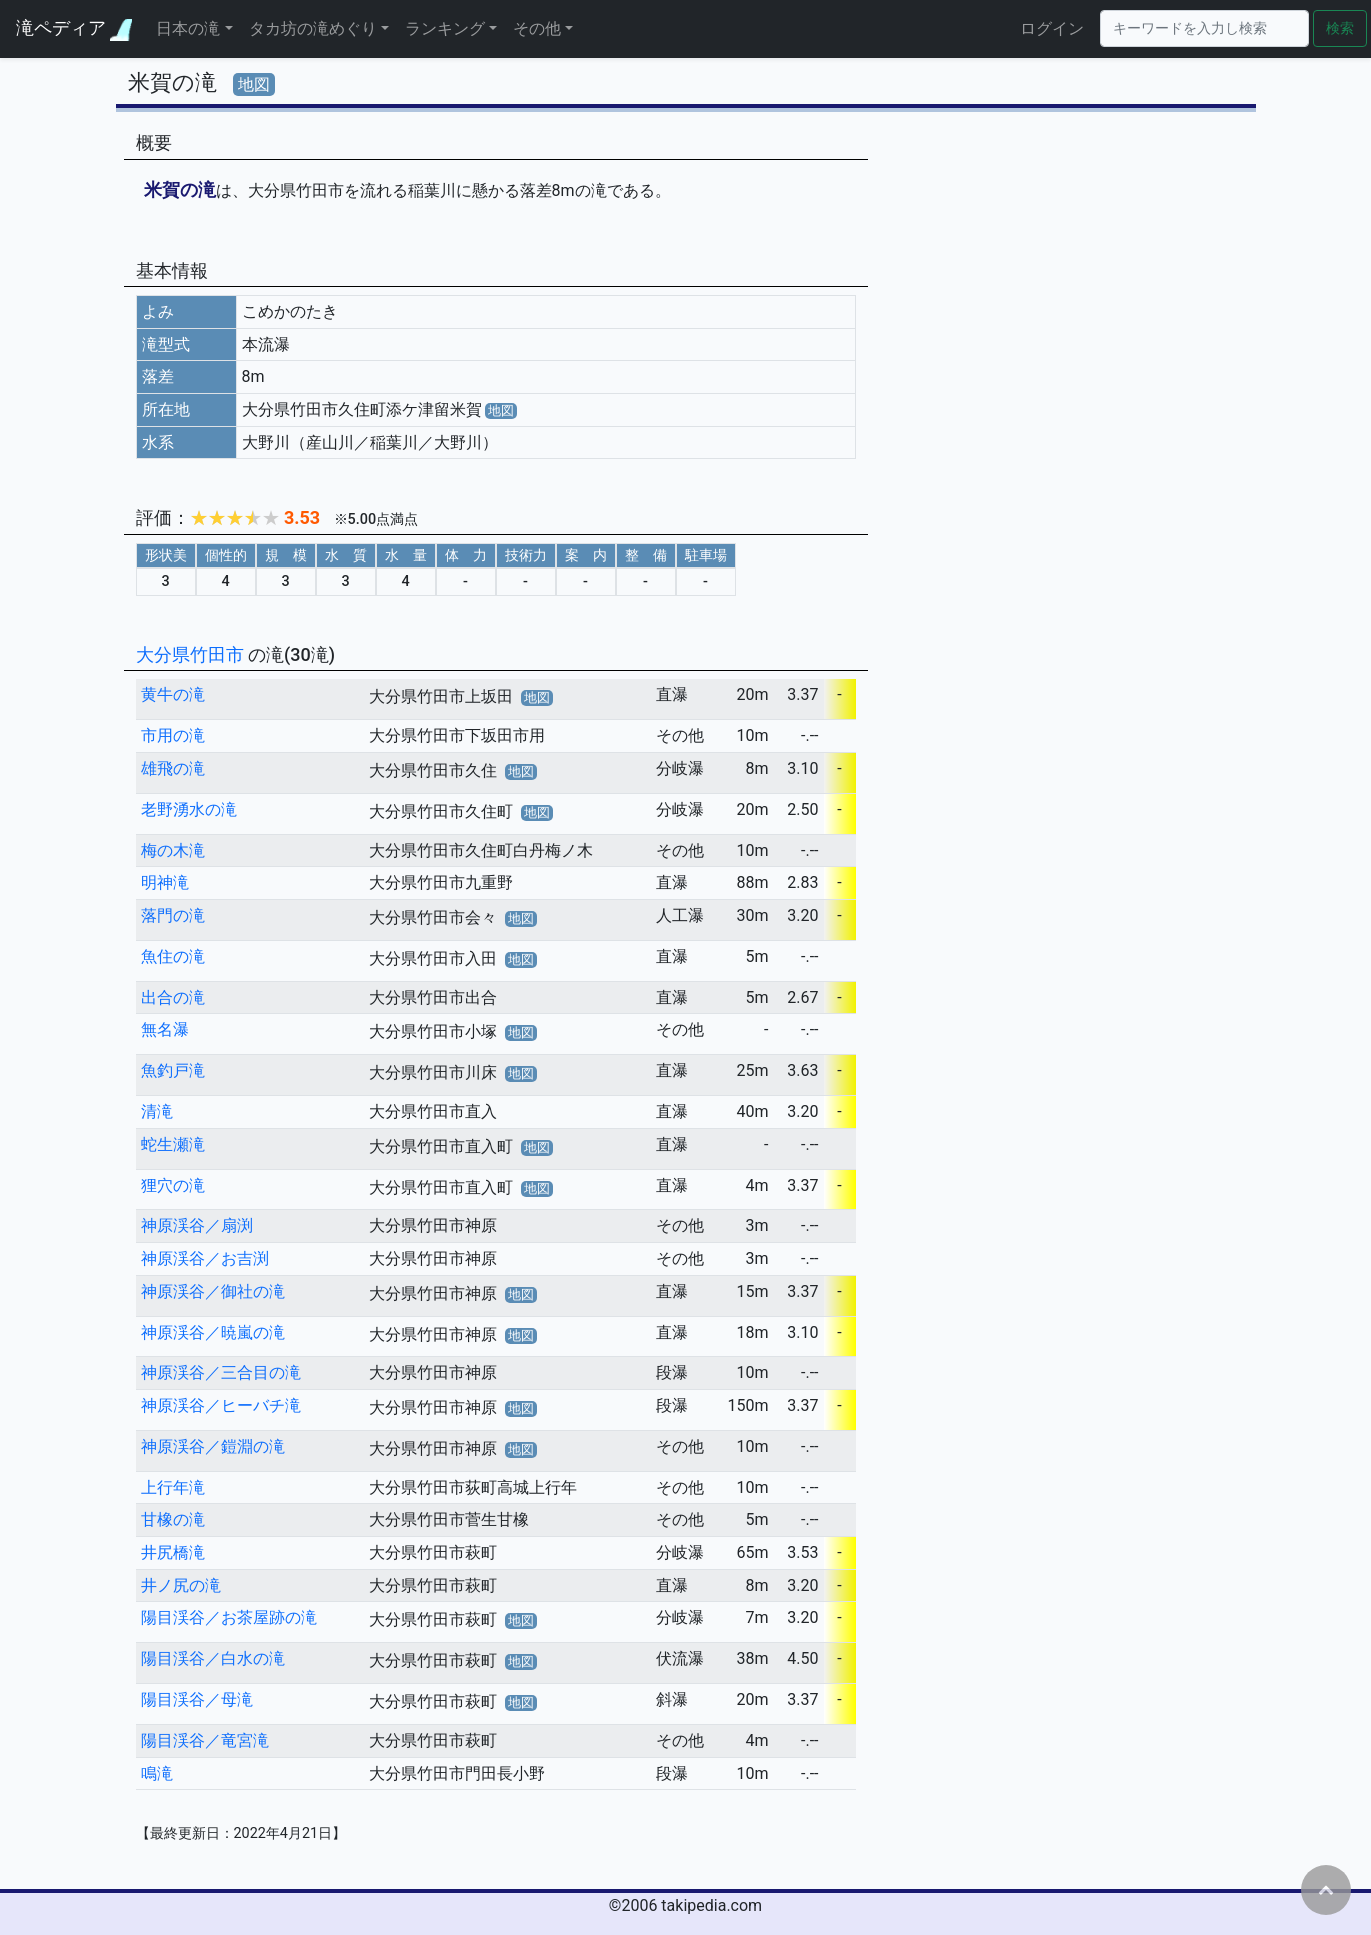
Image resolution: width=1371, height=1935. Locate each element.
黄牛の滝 (173, 694)
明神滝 (165, 882)
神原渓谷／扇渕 (197, 1225)
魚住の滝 (173, 956)
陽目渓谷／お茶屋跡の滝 (229, 1617)
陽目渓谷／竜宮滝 (205, 1740)
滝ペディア (74, 28)
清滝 (157, 1111)
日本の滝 (188, 28)
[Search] (1204, 28)
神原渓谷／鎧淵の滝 (213, 1446)
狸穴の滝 (173, 1185)
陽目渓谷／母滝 (197, 1699)
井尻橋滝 (173, 1552)
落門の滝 (173, 915)
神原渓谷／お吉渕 (205, 1258)
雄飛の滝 (173, 768)
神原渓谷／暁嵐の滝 (213, 1332)
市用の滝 (173, 735)
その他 (537, 28)
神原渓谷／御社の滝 (213, 1291)
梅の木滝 (173, 850)
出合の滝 (173, 997)
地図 (254, 84)
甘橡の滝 (173, 1519)
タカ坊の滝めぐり (313, 28)
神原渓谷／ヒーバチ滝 (221, 1405)
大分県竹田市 (192, 654)
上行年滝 (173, 1487)
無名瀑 (165, 1029)
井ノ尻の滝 (181, 1585)
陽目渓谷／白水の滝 (213, 1658)
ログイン (1052, 28)
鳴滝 (157, 1773)
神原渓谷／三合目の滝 (221, 1372)
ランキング (445, 28)
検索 (1340, 28)
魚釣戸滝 (173, 1070)
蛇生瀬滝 (173, 1144)
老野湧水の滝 (189, 809)
